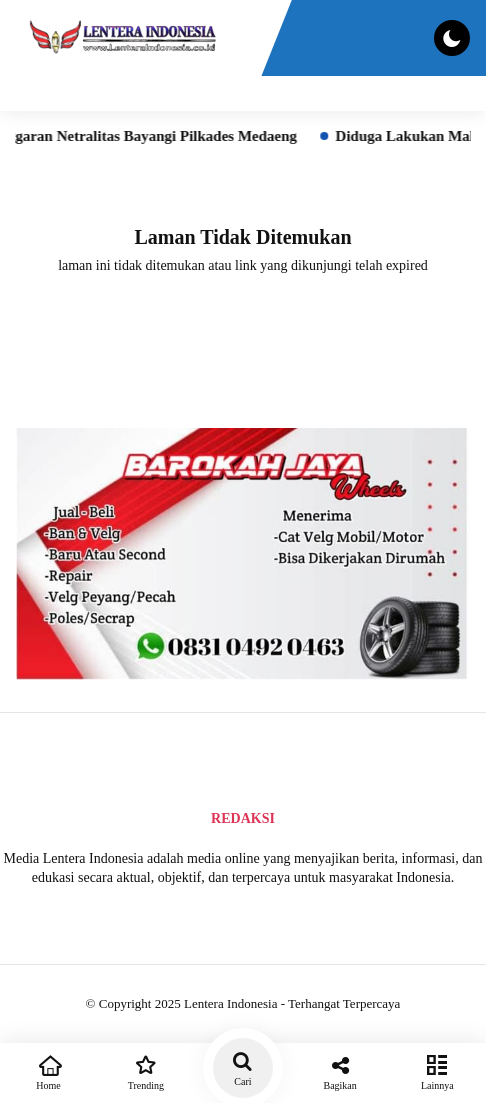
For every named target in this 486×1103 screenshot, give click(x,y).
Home (48, 1071)
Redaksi (243, 818)
